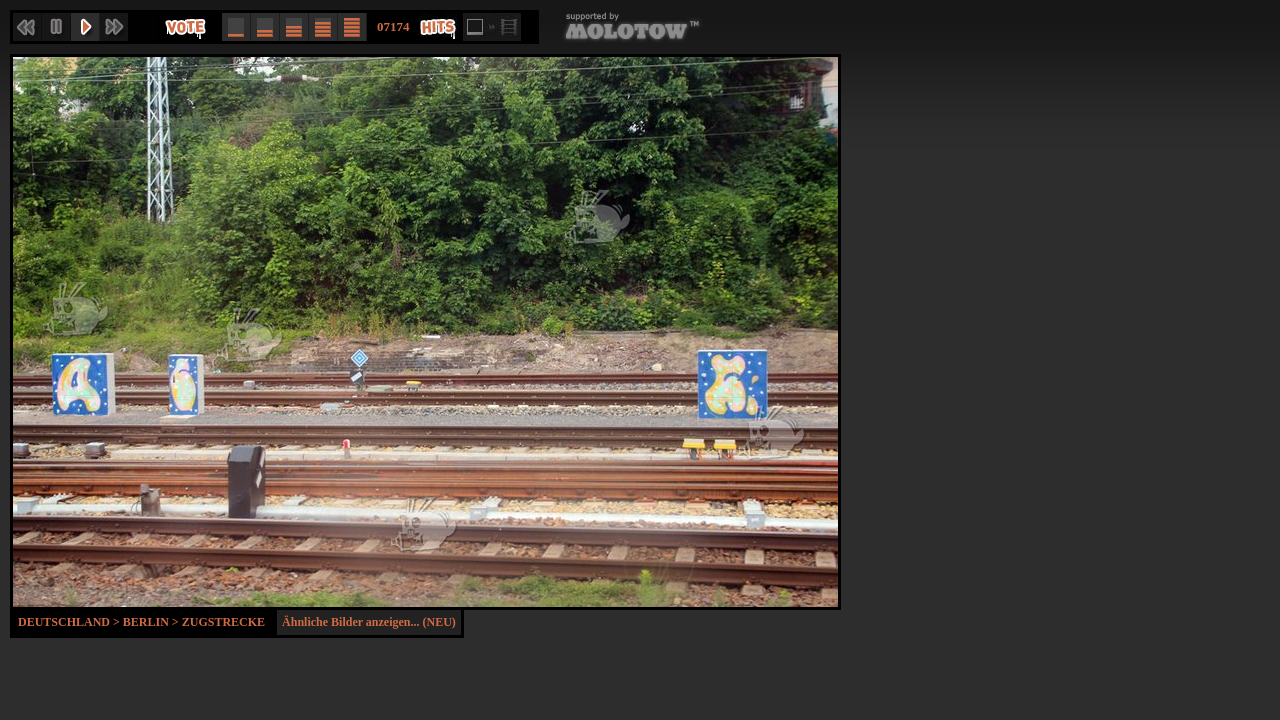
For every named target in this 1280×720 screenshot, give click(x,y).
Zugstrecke (223, 622)
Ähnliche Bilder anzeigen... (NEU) (369, 622)
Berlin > (152, 622)
